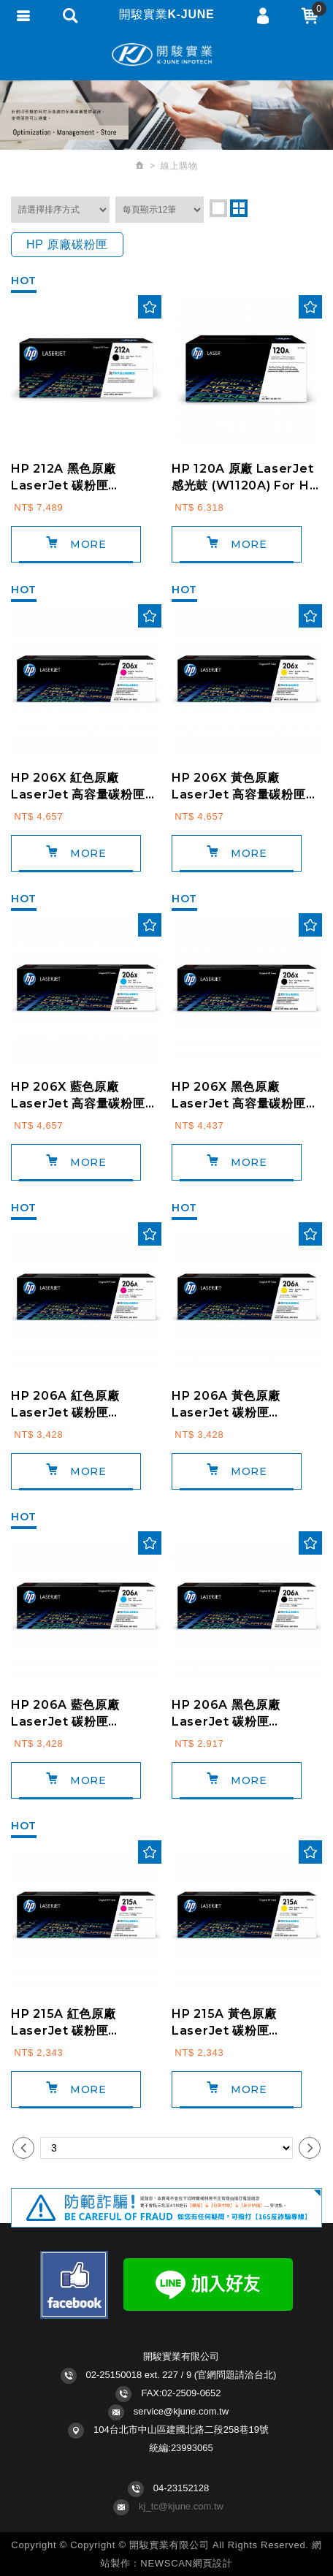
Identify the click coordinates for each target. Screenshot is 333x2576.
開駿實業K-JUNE (166, 55)
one (218, 208)
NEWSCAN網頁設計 (186, 2563)
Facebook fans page (74, 2285)
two (239, 208)
